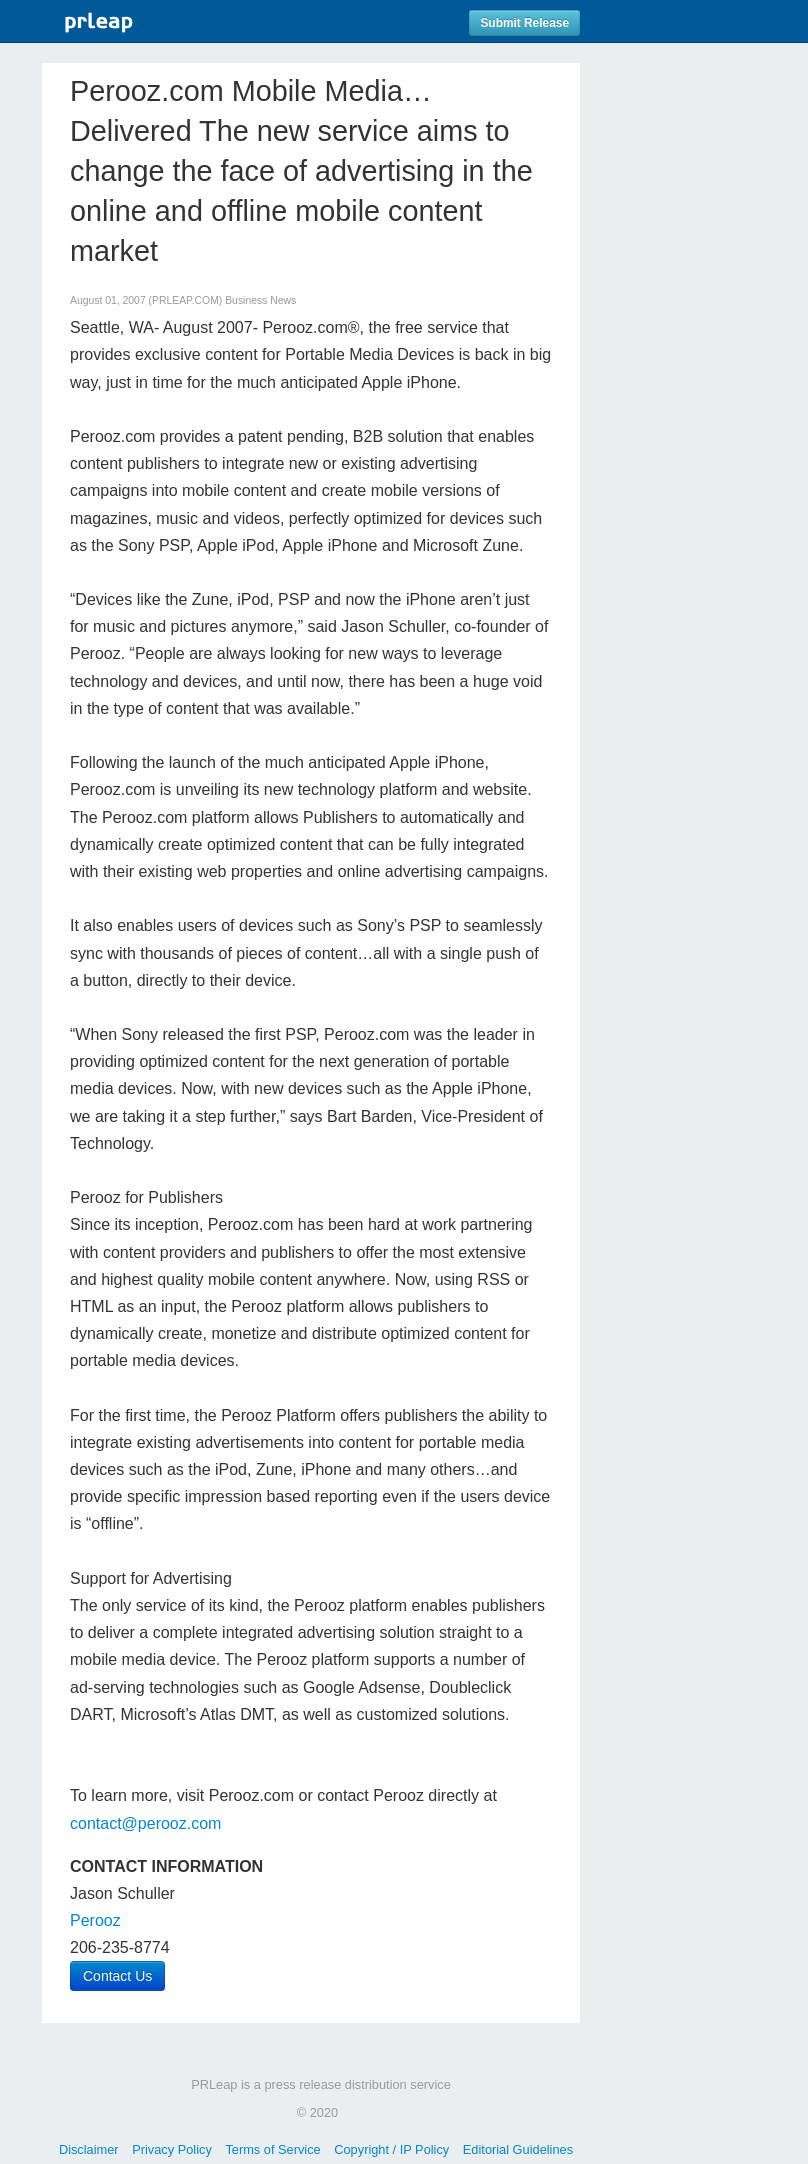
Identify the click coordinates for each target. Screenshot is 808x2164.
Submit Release (524, 23)
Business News (260, 300)
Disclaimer (89, 2149)
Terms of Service (272, 2149)
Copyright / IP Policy (391, 2149)
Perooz (95, 1920)
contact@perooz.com (145, 1823)
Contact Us (117, 1976)
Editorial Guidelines (518, 2149)
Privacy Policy (172, 2149)
